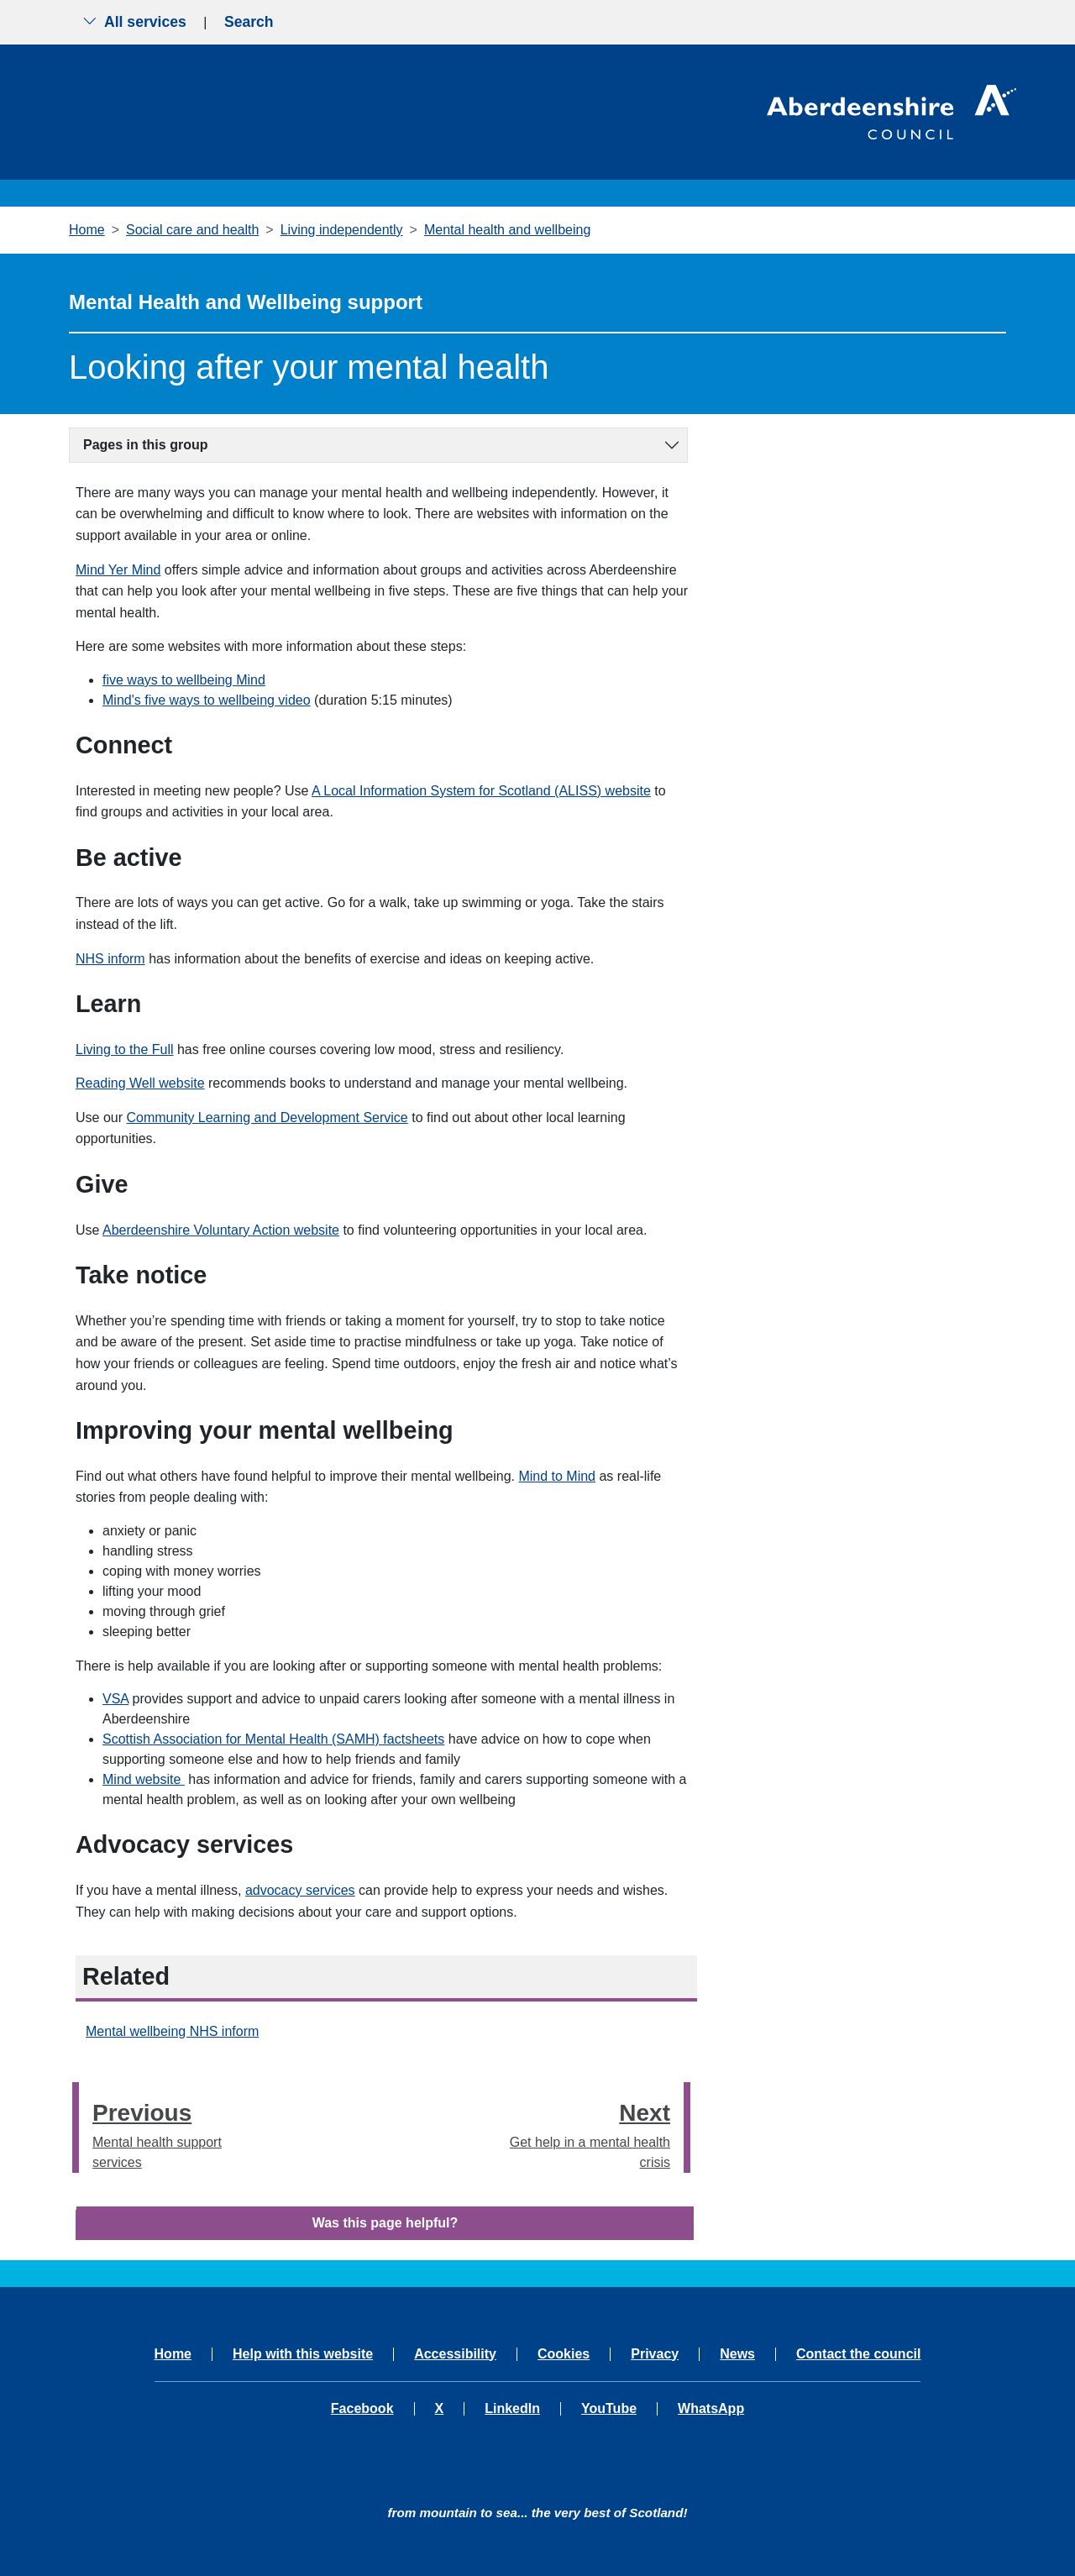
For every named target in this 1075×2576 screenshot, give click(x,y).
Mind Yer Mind (118, 570)
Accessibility (455, 2354)
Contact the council (858, 2354)
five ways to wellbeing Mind (183, 680)
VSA (115, 1699)
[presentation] (75, 2127)
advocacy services (300, 1890)
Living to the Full (125, 1049)
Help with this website (303, 2354)
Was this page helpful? (385, 2223)
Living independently (342, 230)
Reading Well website (140, 1083)
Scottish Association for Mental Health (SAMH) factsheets (273, 1739)
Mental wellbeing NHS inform (172, 2031)
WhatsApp (711, 2409)
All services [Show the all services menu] (134, 22)
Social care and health (192, 230)
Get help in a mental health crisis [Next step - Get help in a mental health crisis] (582, 2132)
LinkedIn (512, 2409)
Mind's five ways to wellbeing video (206, 700)
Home (87, 230)
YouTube (609, 2409)
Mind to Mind (556, 1476)
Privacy (655, 2354)
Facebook (362, 2409)
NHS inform (110, 959)
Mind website (143, 1779)
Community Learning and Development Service (266, 1117)
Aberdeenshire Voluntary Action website (220, 1230)
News (737, 2354)
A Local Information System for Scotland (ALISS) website (481, 791)
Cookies (564, 2354)
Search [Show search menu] (249, 21)
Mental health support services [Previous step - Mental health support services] (181, 2132)
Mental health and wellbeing (507, 230)
